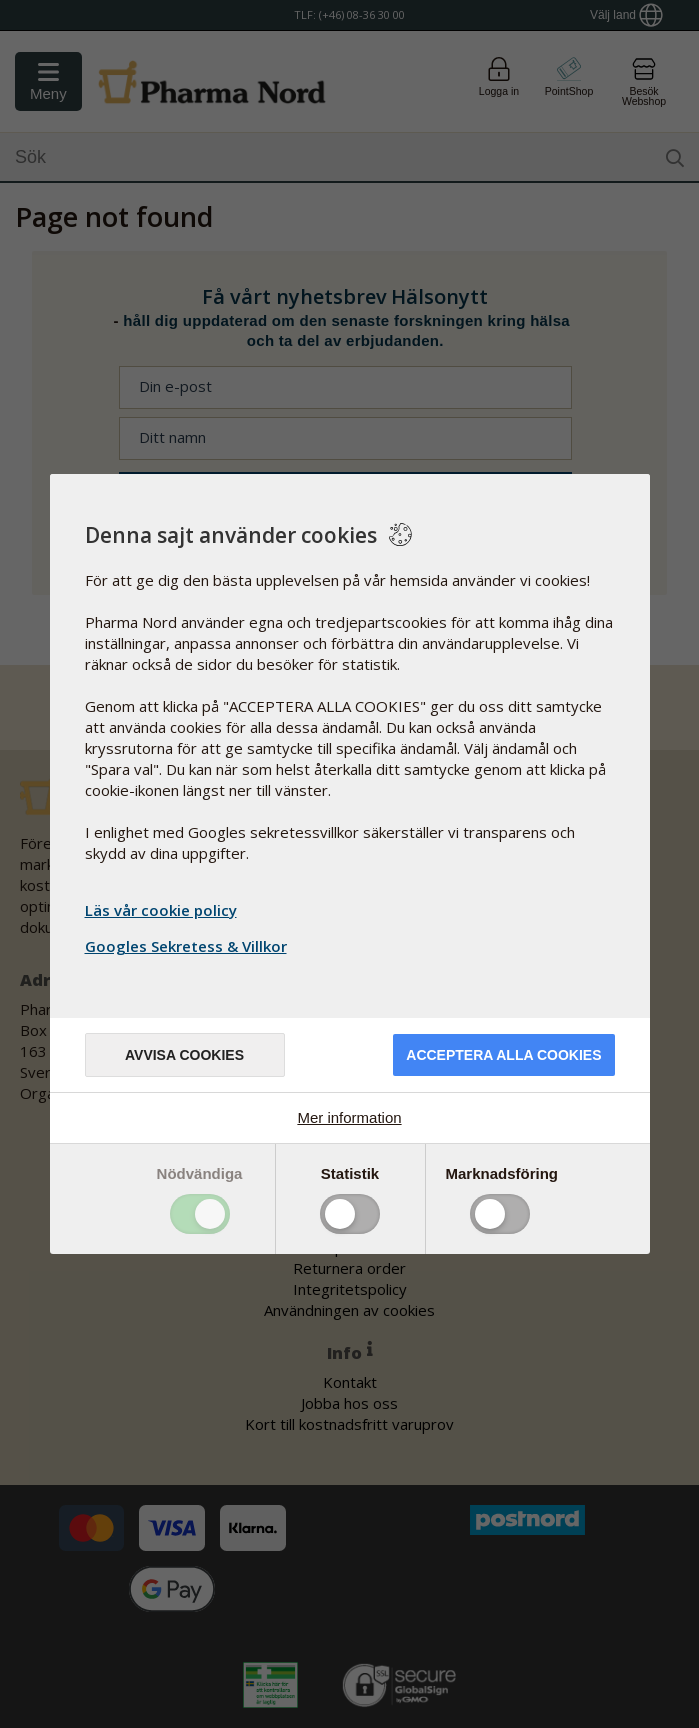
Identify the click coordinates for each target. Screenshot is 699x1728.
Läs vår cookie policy (161, 910)
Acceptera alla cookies (503, 1055)
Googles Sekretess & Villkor (188, 946)
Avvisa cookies (184, 1055)
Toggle (200, 1214)
